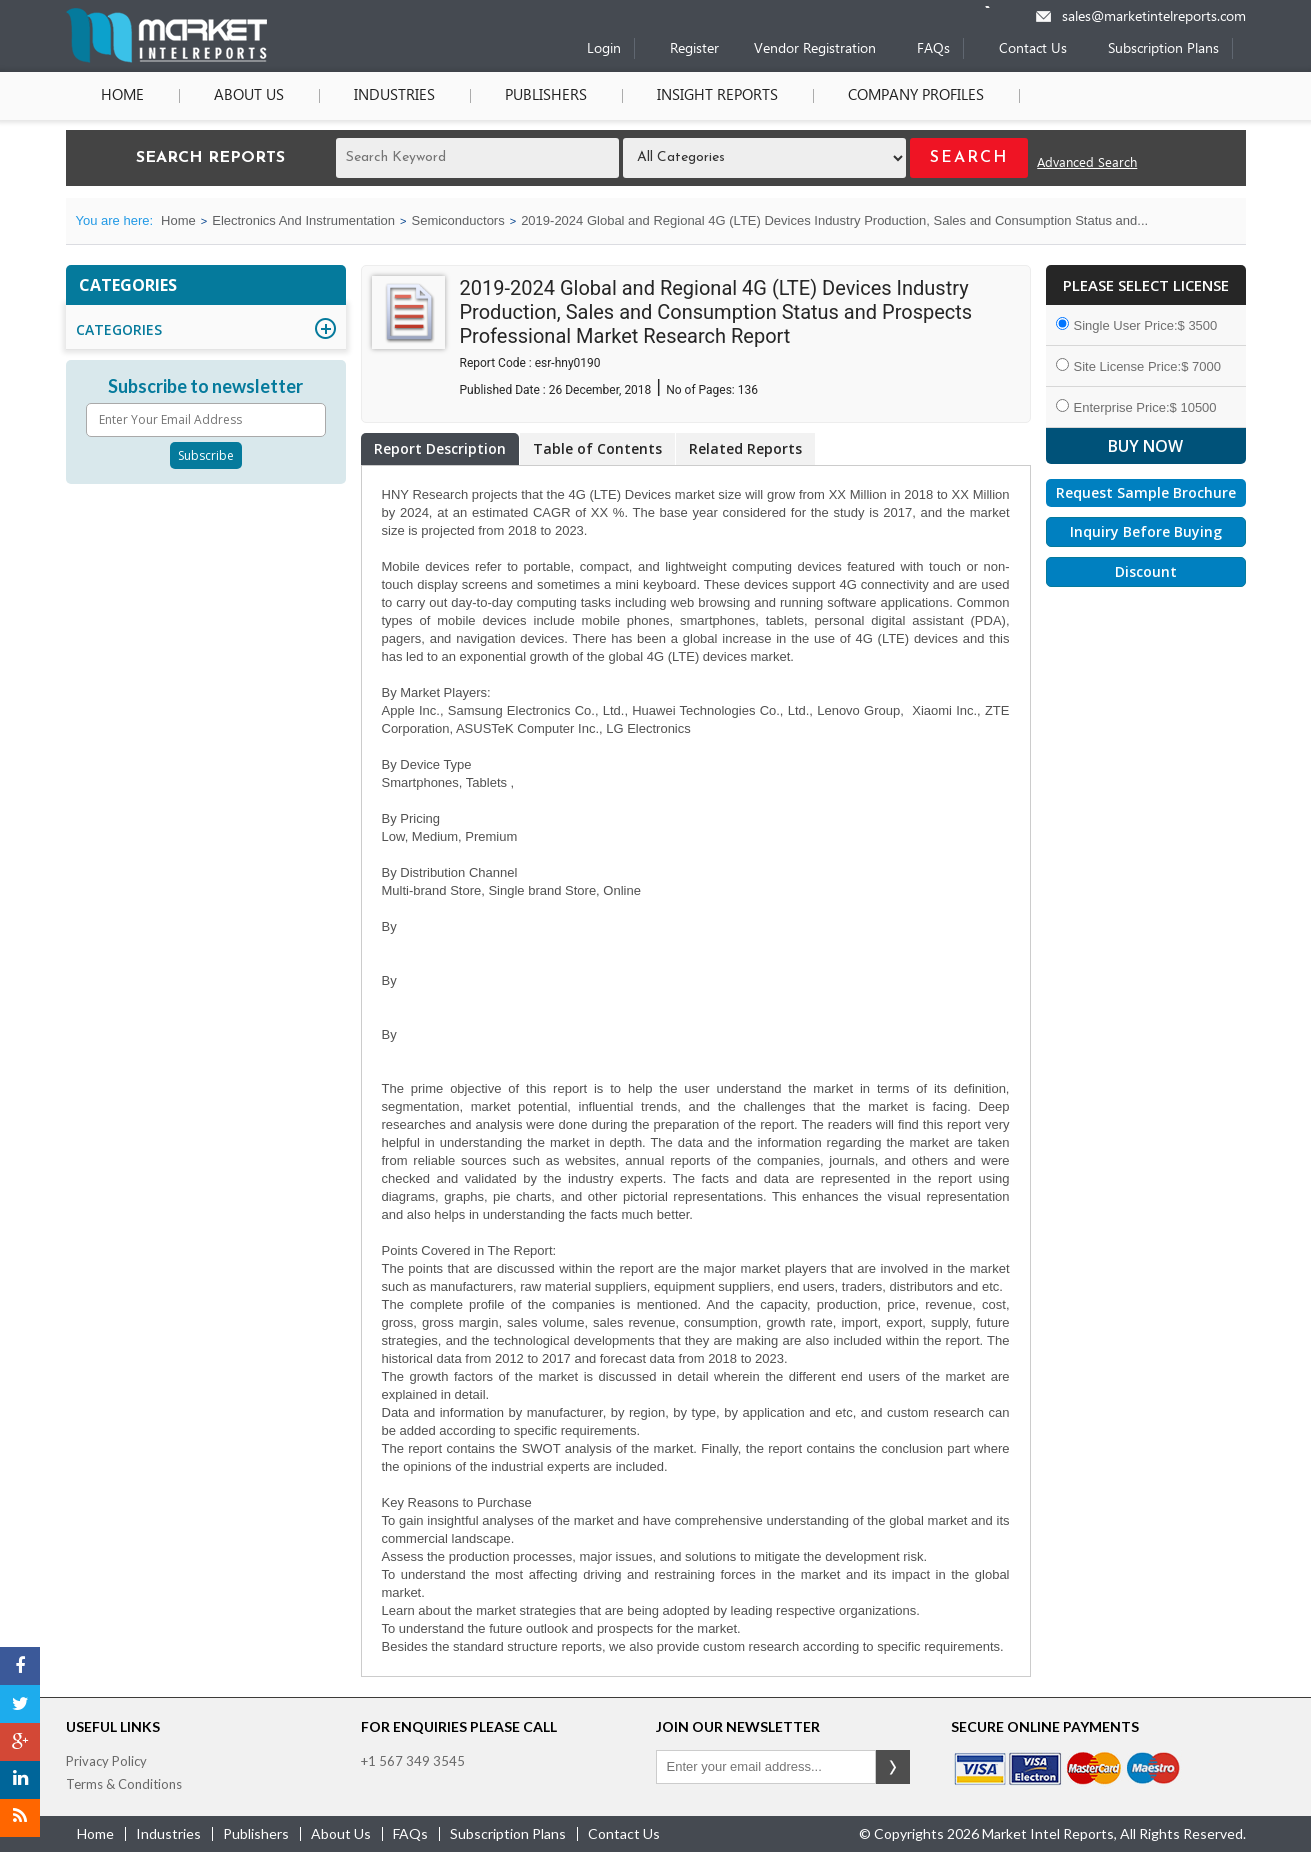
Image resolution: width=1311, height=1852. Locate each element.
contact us (624, 1833)
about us (341, 1833)
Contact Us (1033, 49)
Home (122, 96)
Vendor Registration (815, 49)
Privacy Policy (106, 1761)
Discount (1146, 571)
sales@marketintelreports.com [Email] (1154, 17)
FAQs (933, 49)
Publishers (546, 96)
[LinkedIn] (20, 1780)
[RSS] (20, 1818)
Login (604, 49)
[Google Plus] (20, 1742)
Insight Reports (717, 96)
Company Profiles (916, 96)
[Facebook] (20, 1666)
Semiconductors (457, 220)
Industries (394, 96)
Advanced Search (1087, 163)
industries (168, 1833)
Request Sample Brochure (1146, 492)
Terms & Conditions (124, 1784)
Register (694, 49)
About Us (249, 96)
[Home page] (166, 58)
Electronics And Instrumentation (303, 220)
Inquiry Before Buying (1146, 531)
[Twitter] (20, 1704)
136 (748, 390)
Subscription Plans (1163, 49)
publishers (256, 1833)
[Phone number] (1000, 7)
